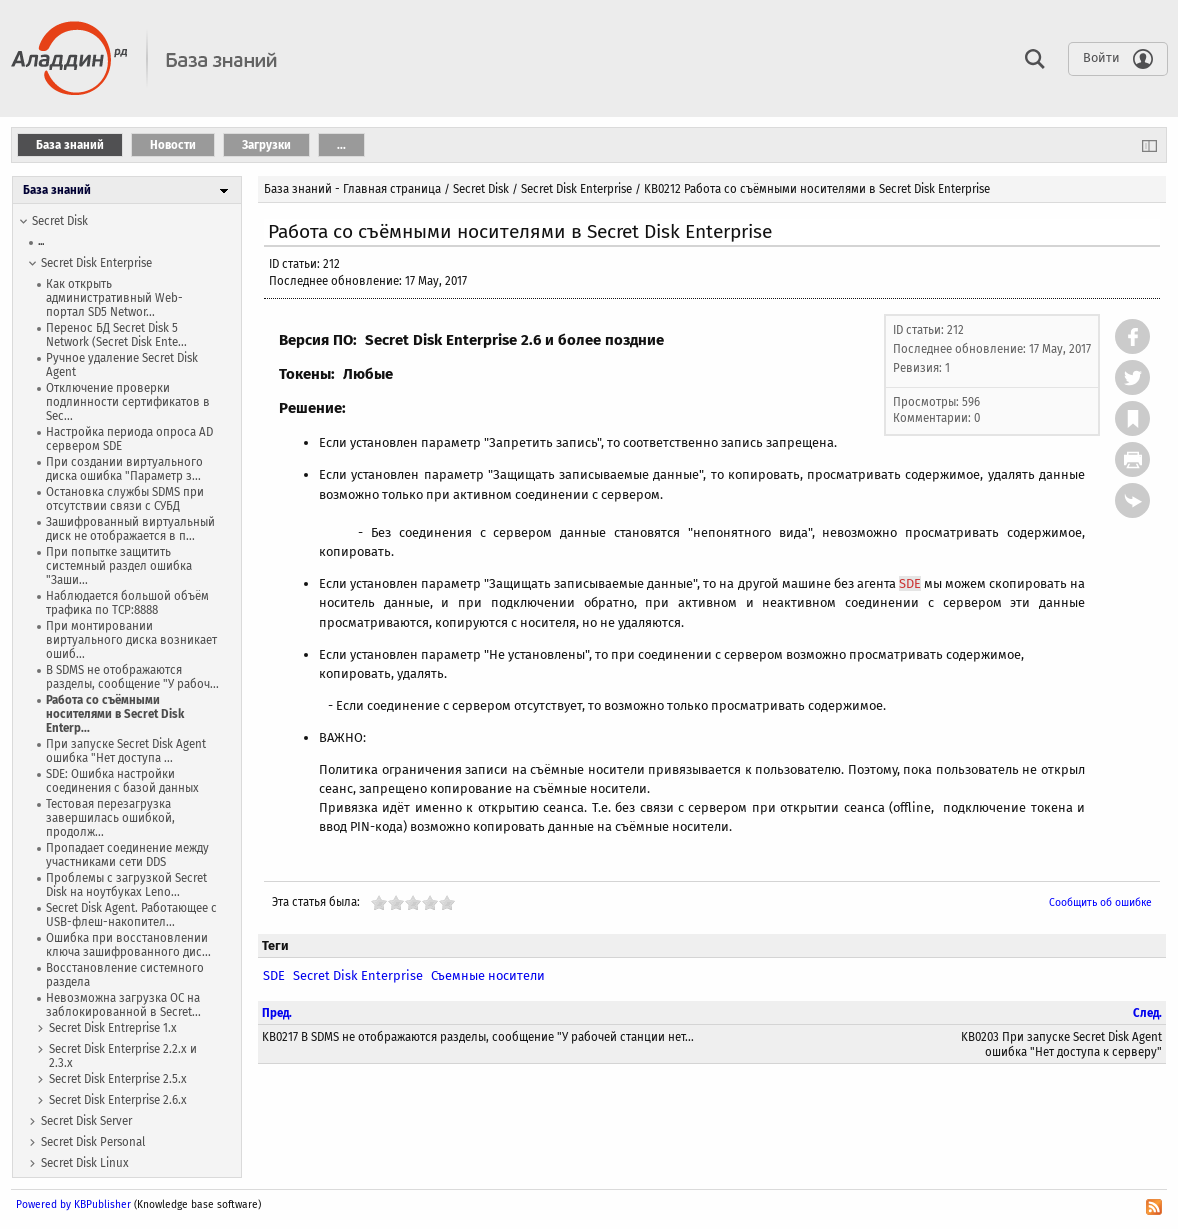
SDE (910, 583)
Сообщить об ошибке (1100, 902)
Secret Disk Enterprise (96, 263)
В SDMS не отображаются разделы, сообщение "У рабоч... (132, 677)
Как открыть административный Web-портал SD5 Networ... (114, 298)
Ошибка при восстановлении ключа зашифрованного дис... (128, 945)
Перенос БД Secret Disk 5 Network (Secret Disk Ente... (116, 335)
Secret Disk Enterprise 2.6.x (118, 1100)
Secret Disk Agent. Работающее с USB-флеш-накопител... (131, 915)
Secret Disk (60, 221)
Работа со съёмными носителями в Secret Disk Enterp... (115, 714)
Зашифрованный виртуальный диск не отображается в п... (130, 529)
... (41, 241)
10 (447, 902)
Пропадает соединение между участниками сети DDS (127, 855)
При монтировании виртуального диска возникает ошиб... (131, 640)
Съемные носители (488, 975)
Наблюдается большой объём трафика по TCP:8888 (127, 603)
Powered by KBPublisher (73, 1204)
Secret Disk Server (86, 1121)
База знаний (57, 190)
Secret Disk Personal (93, 1142)
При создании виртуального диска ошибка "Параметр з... (124, 469)
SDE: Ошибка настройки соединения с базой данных (122, 781)
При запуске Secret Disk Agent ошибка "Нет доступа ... (126, 751)
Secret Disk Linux (85, 1163)
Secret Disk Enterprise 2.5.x (118, 1079)
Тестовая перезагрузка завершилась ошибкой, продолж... (110, 818)
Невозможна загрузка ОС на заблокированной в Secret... (123, 1005)
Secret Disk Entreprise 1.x (113, 1028)
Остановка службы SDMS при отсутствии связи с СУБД (125, 499)
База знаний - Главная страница (352, 189)
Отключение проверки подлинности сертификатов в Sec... (128, 402)
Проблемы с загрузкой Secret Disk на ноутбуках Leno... (126, 885)
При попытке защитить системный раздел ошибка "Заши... (119, 566)
